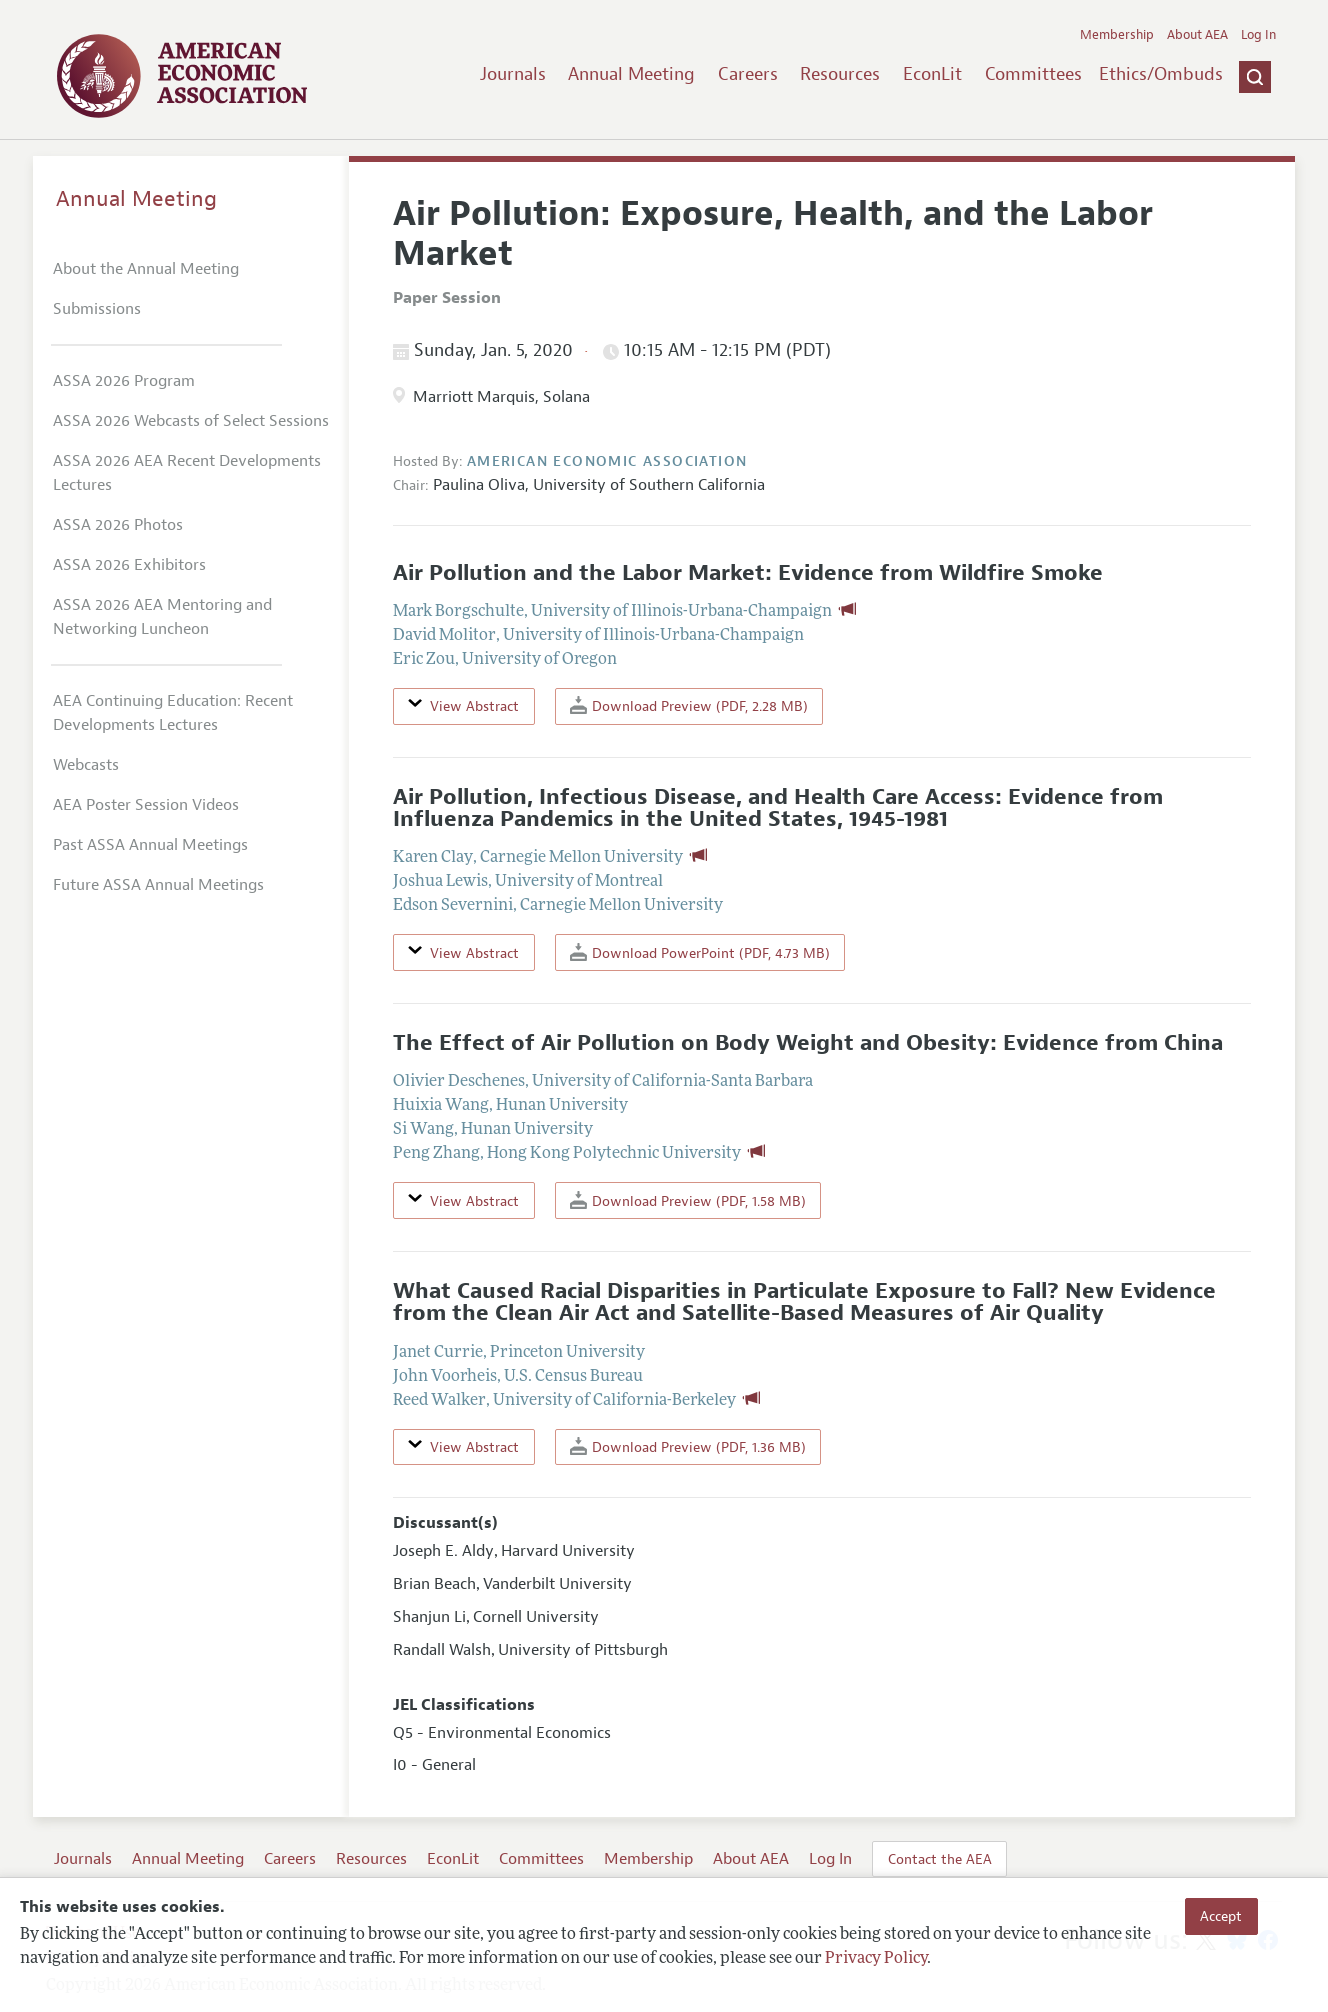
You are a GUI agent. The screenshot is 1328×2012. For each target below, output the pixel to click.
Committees (1033, 74)
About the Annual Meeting (146, 269)
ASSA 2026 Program (124, 381)
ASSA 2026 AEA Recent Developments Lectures (187, 473)
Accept (1221, 1916)
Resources (840, 74)
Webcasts (86, 765)
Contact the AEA (940, 1859)
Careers (748, 74)
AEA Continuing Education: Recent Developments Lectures (173, 713)
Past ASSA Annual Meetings (150, 845)
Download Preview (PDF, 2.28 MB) (689, 705)
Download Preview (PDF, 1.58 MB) (688, 1200)
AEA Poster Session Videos (146, 805)
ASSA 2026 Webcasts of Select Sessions (191, 421)
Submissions (97, 309)
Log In (1258, 35)
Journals (513, 74)
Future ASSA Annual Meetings (158, 885)
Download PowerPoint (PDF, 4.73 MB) (700, 952)
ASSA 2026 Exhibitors (129, 565)
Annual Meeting (631, 74)
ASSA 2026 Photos (118, 525)
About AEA (1197, 35)
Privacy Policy (876, 1959)
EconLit (932, 74)
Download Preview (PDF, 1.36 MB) (688, 1446)
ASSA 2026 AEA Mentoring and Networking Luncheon (162, 617)
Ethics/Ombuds (1161, 74)
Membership (1117, 35)
